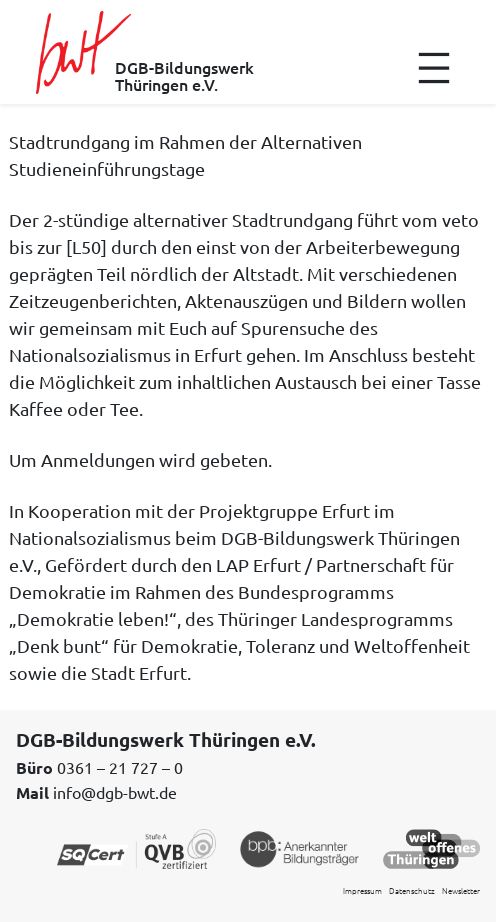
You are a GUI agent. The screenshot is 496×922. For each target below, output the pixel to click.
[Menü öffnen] (434, 68)
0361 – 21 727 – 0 (120, 767)
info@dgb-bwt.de (115, 792)
